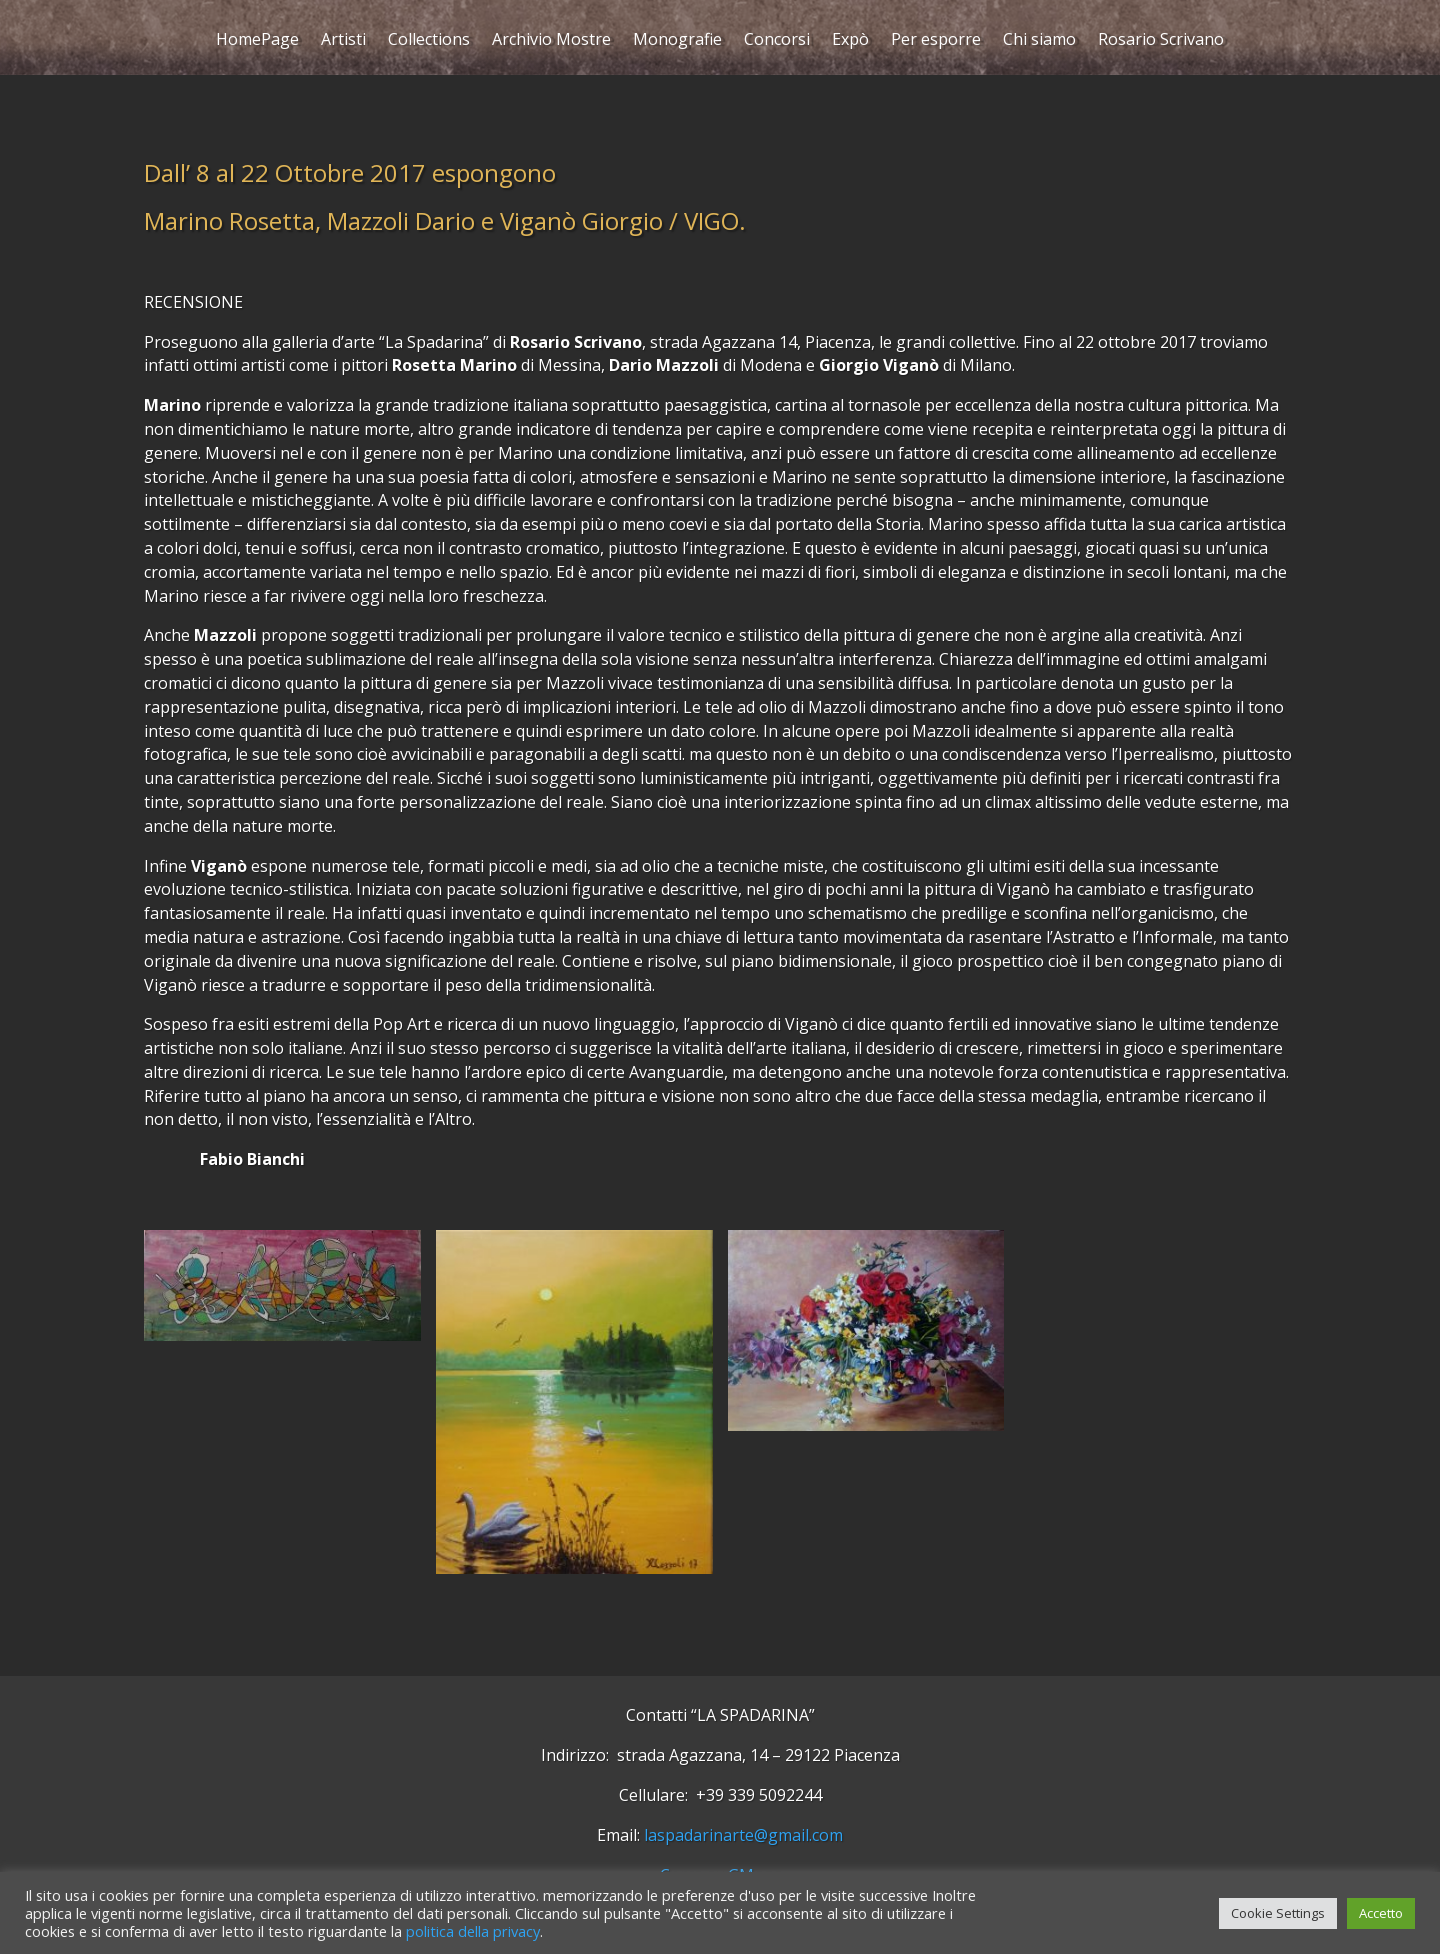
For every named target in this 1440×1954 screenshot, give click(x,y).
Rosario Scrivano (1161, 41)
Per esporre (936, 41)
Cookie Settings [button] (1278, 1913)
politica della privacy (473, 1931)
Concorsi (777, 41)
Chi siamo (1039, 41)
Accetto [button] (1381, 1913)
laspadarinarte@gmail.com (743, 1835)
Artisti (343, 41)
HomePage (257, 41)
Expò (850, 41)
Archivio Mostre (551, 41)
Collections (429, 41)
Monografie (677, 41)
